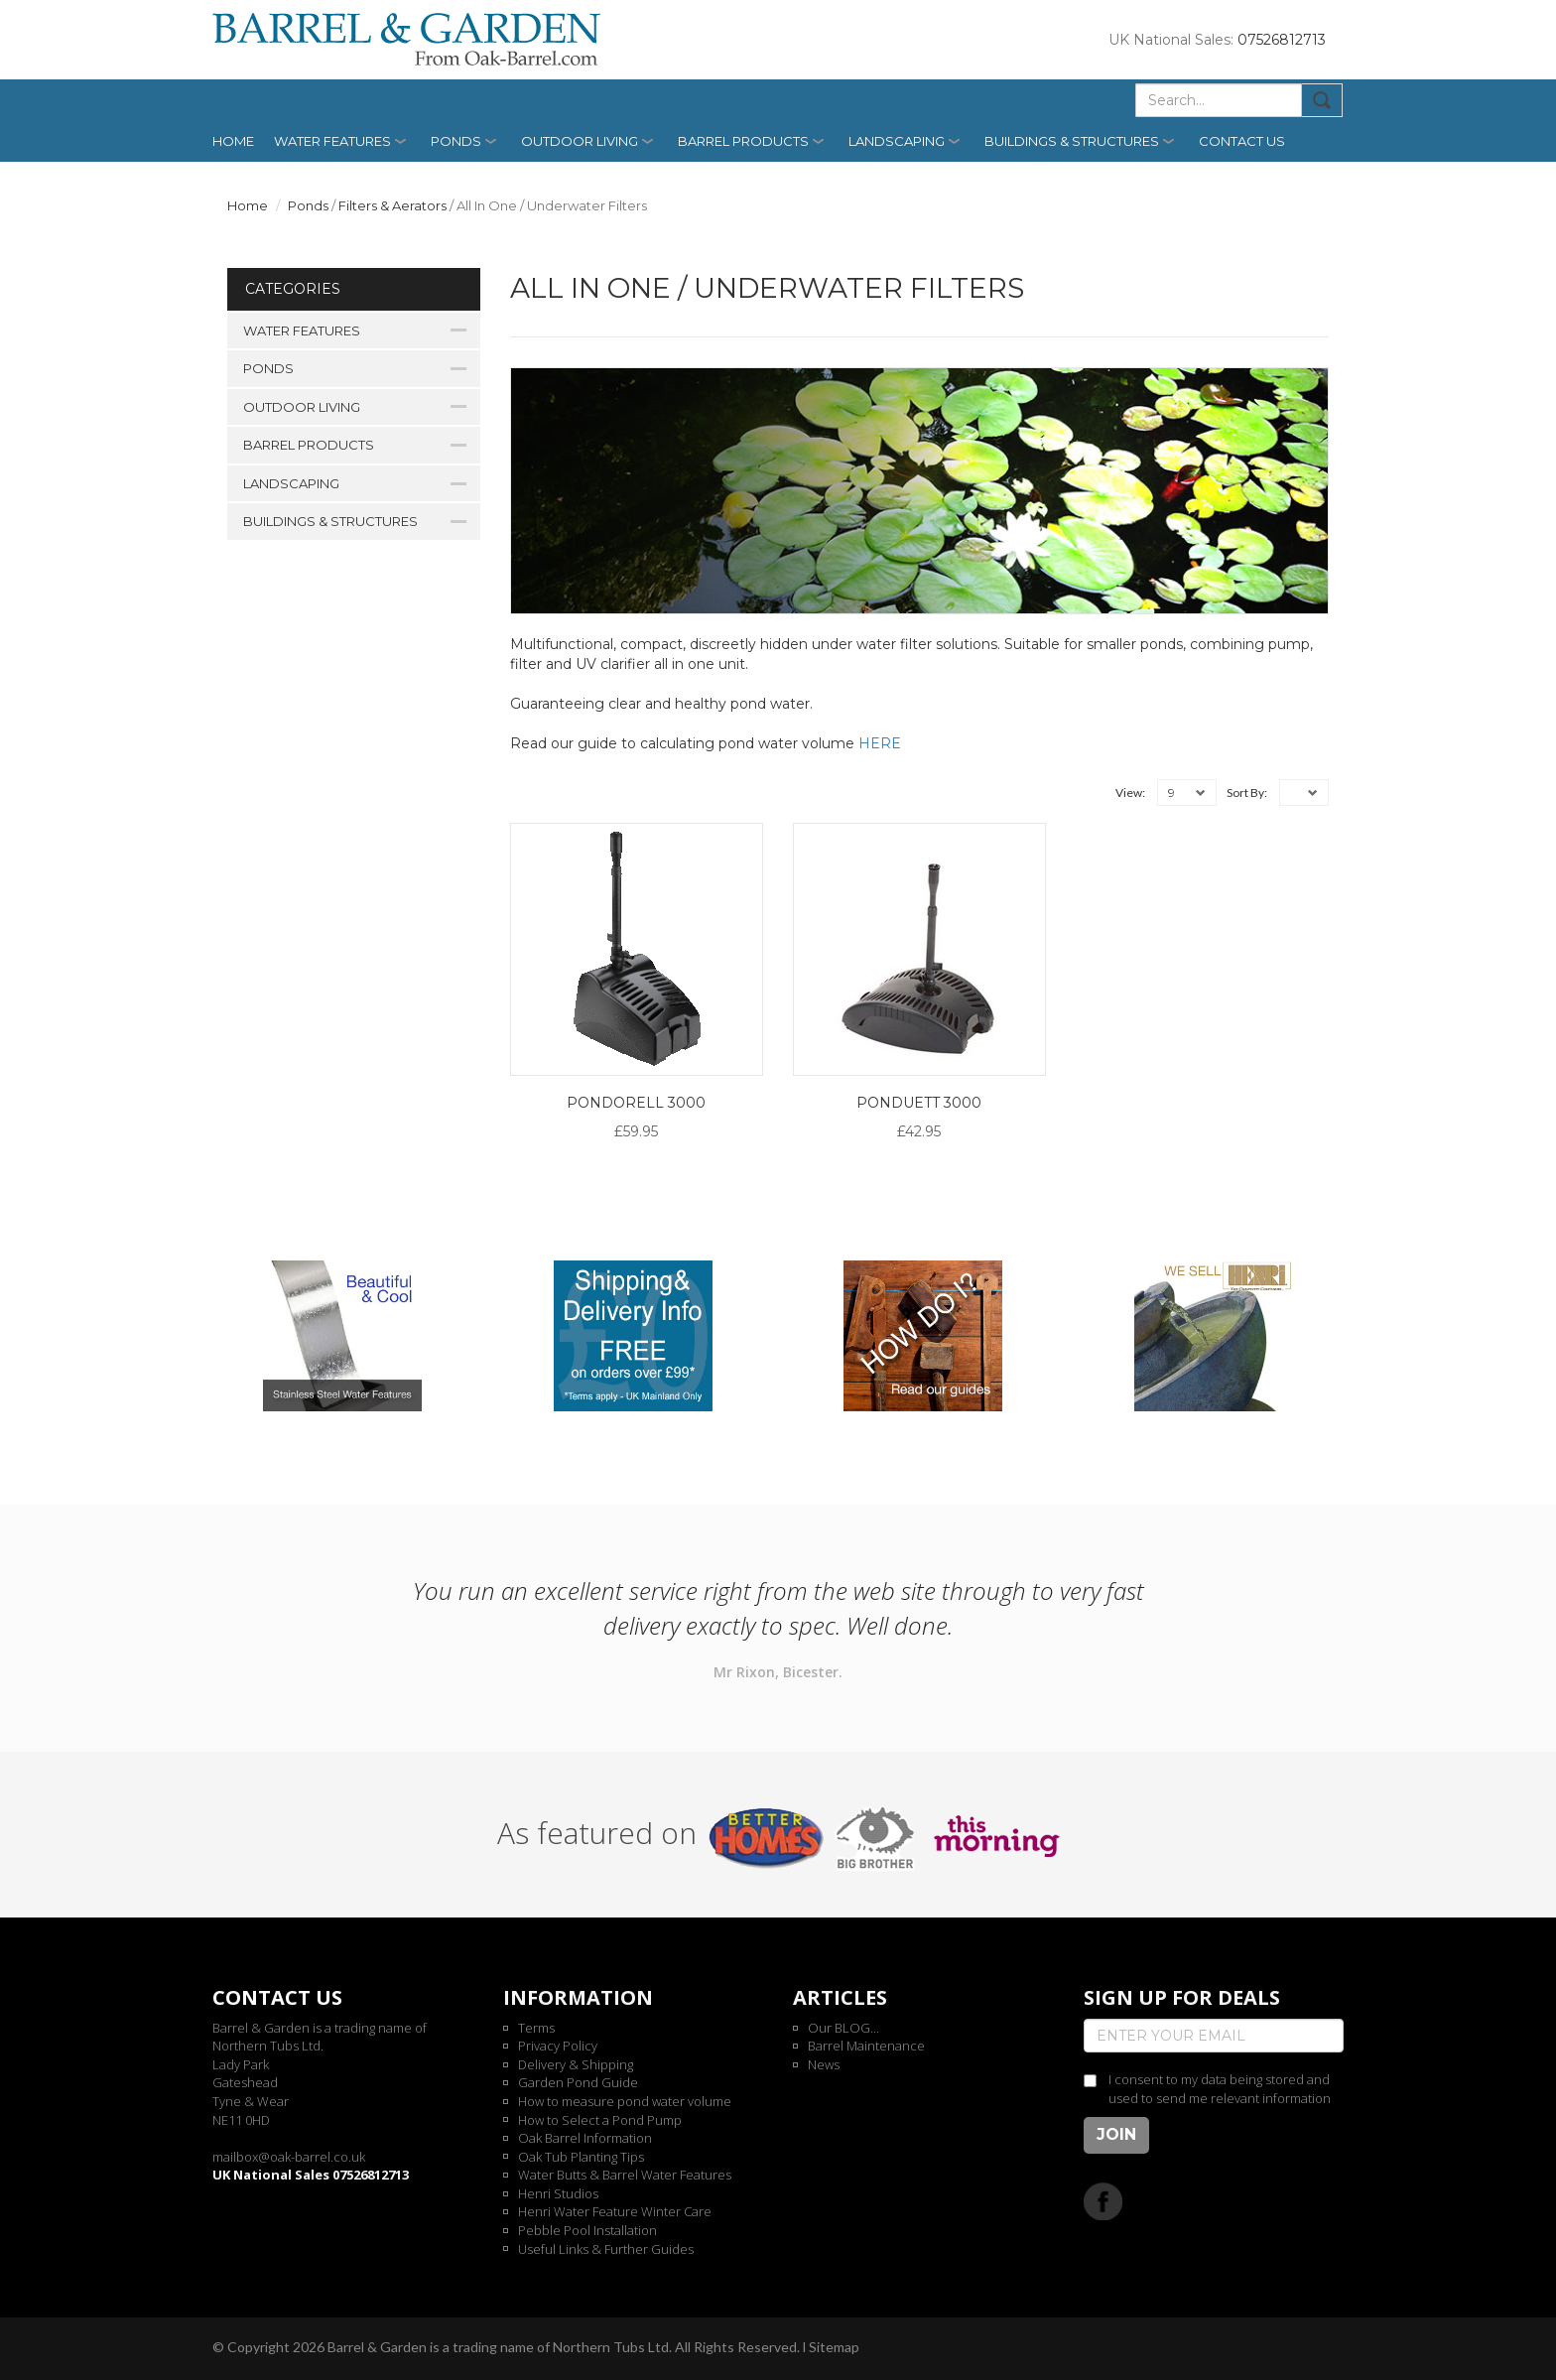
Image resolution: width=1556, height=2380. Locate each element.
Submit (1322, 100)
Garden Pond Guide (578, 2082)
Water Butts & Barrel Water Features (624, 2174)
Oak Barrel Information (585, 2138)
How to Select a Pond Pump (600, 2120)
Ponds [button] (456, 141)
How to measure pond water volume (624, 2101)
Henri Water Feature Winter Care (615, 2211)
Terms (536, 2028)
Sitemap (834, 2346)
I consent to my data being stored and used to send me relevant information (1219, 2088)
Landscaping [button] (896, 141)
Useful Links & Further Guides (606, 2249)
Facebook (1103, 2201)
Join (1116, 2134)
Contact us (1242, 141)
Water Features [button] (332, 141)
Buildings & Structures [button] (1071, 141)
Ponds (308, 205)
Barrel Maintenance (866, 2045)
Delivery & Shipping (575, 2064)
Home (233, 141)
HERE (879, 743)
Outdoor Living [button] (579, 141)
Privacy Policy (557, 2045)
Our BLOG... (843, 2028)
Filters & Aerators (392, 205)
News (824, 2064)
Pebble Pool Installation (587, 2230)
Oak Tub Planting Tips (581, 2157)
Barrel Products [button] (743, 141)
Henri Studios (558, 2193)
